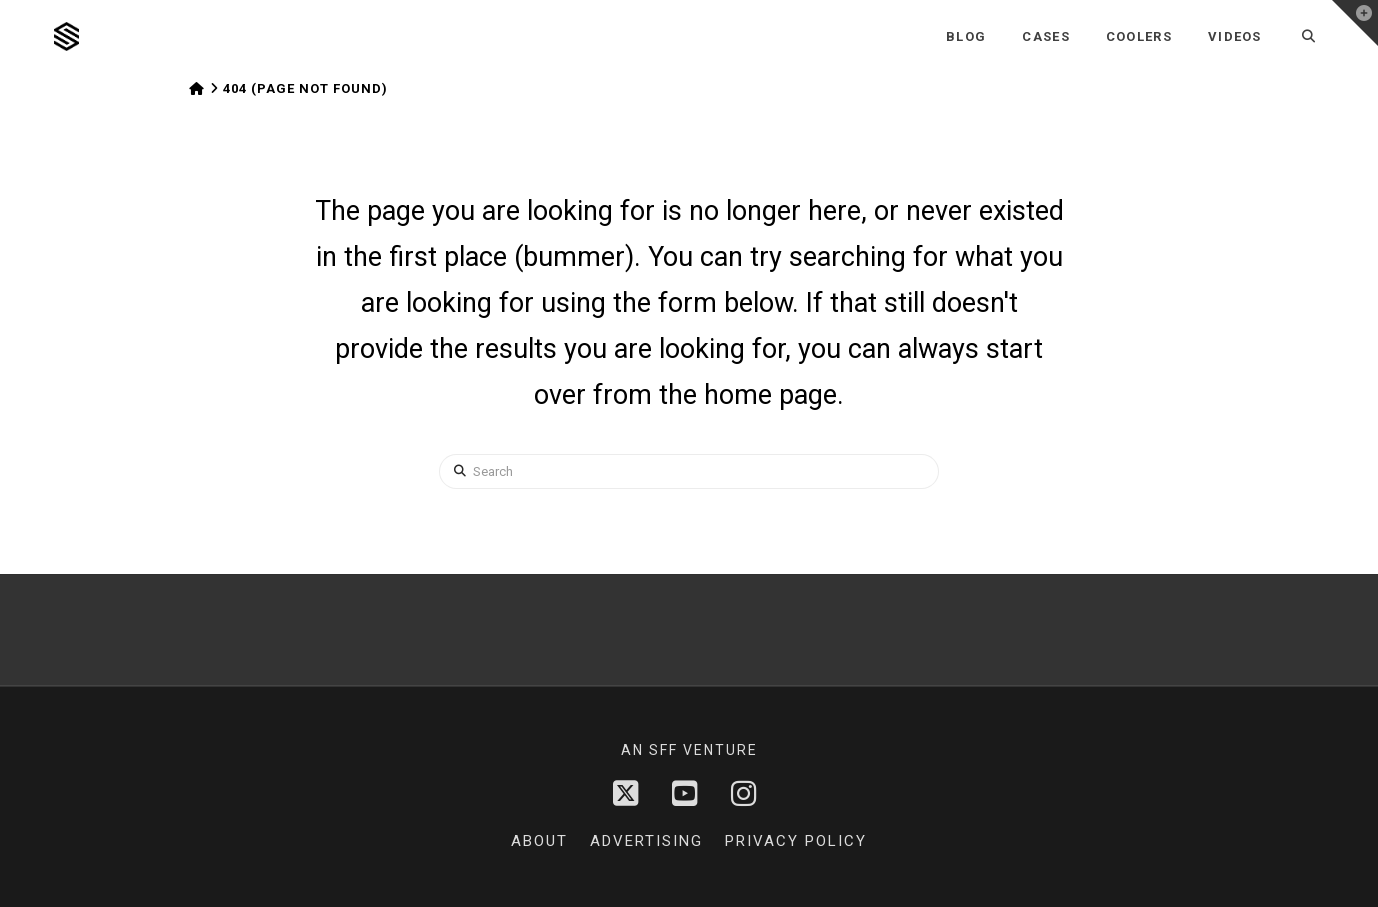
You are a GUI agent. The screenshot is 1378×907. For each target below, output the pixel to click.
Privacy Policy (796, 841)
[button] (1355, 23)
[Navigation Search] (1309, 36)
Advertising (646, 841)
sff (663, 750)
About (539, 841)
